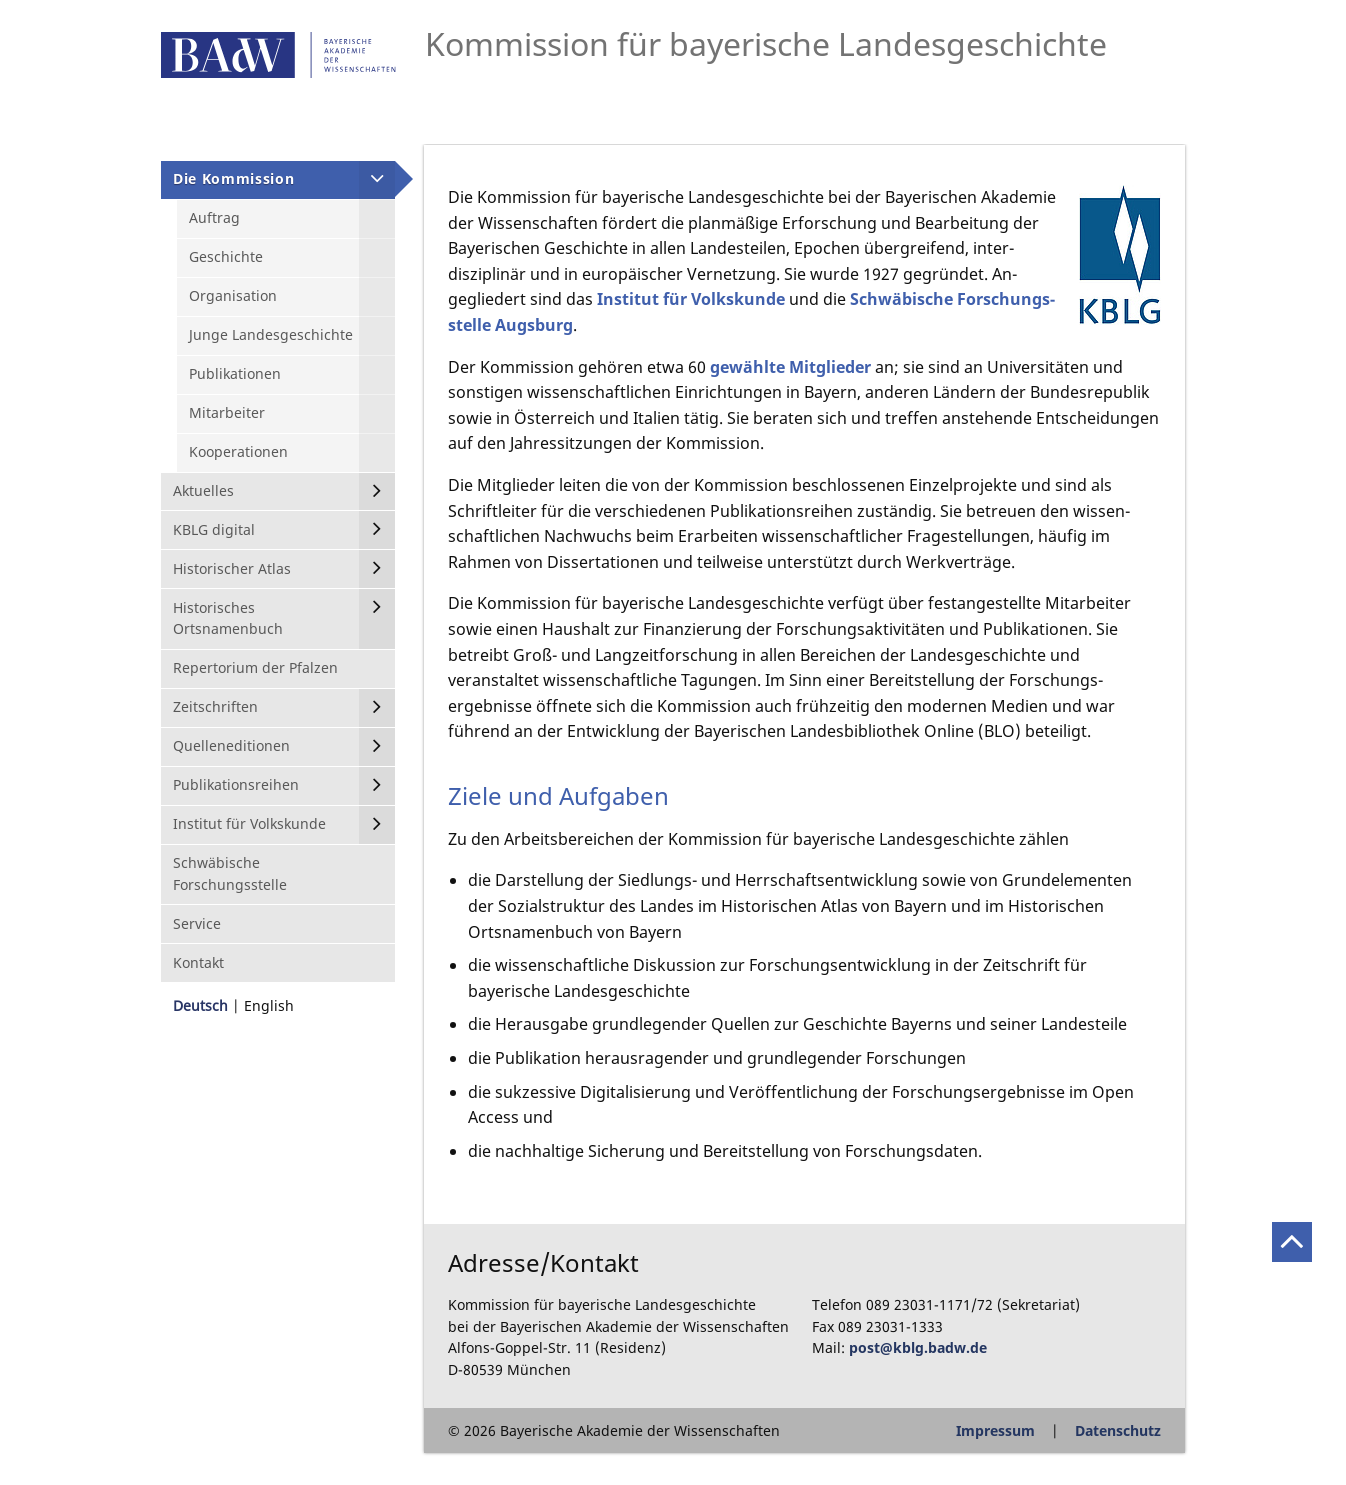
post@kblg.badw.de (918, 1347)
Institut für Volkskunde (691, 299)
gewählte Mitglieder (790, 367)
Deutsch (200, 1005)
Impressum (995, 1430)
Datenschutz (1118, 1430)
